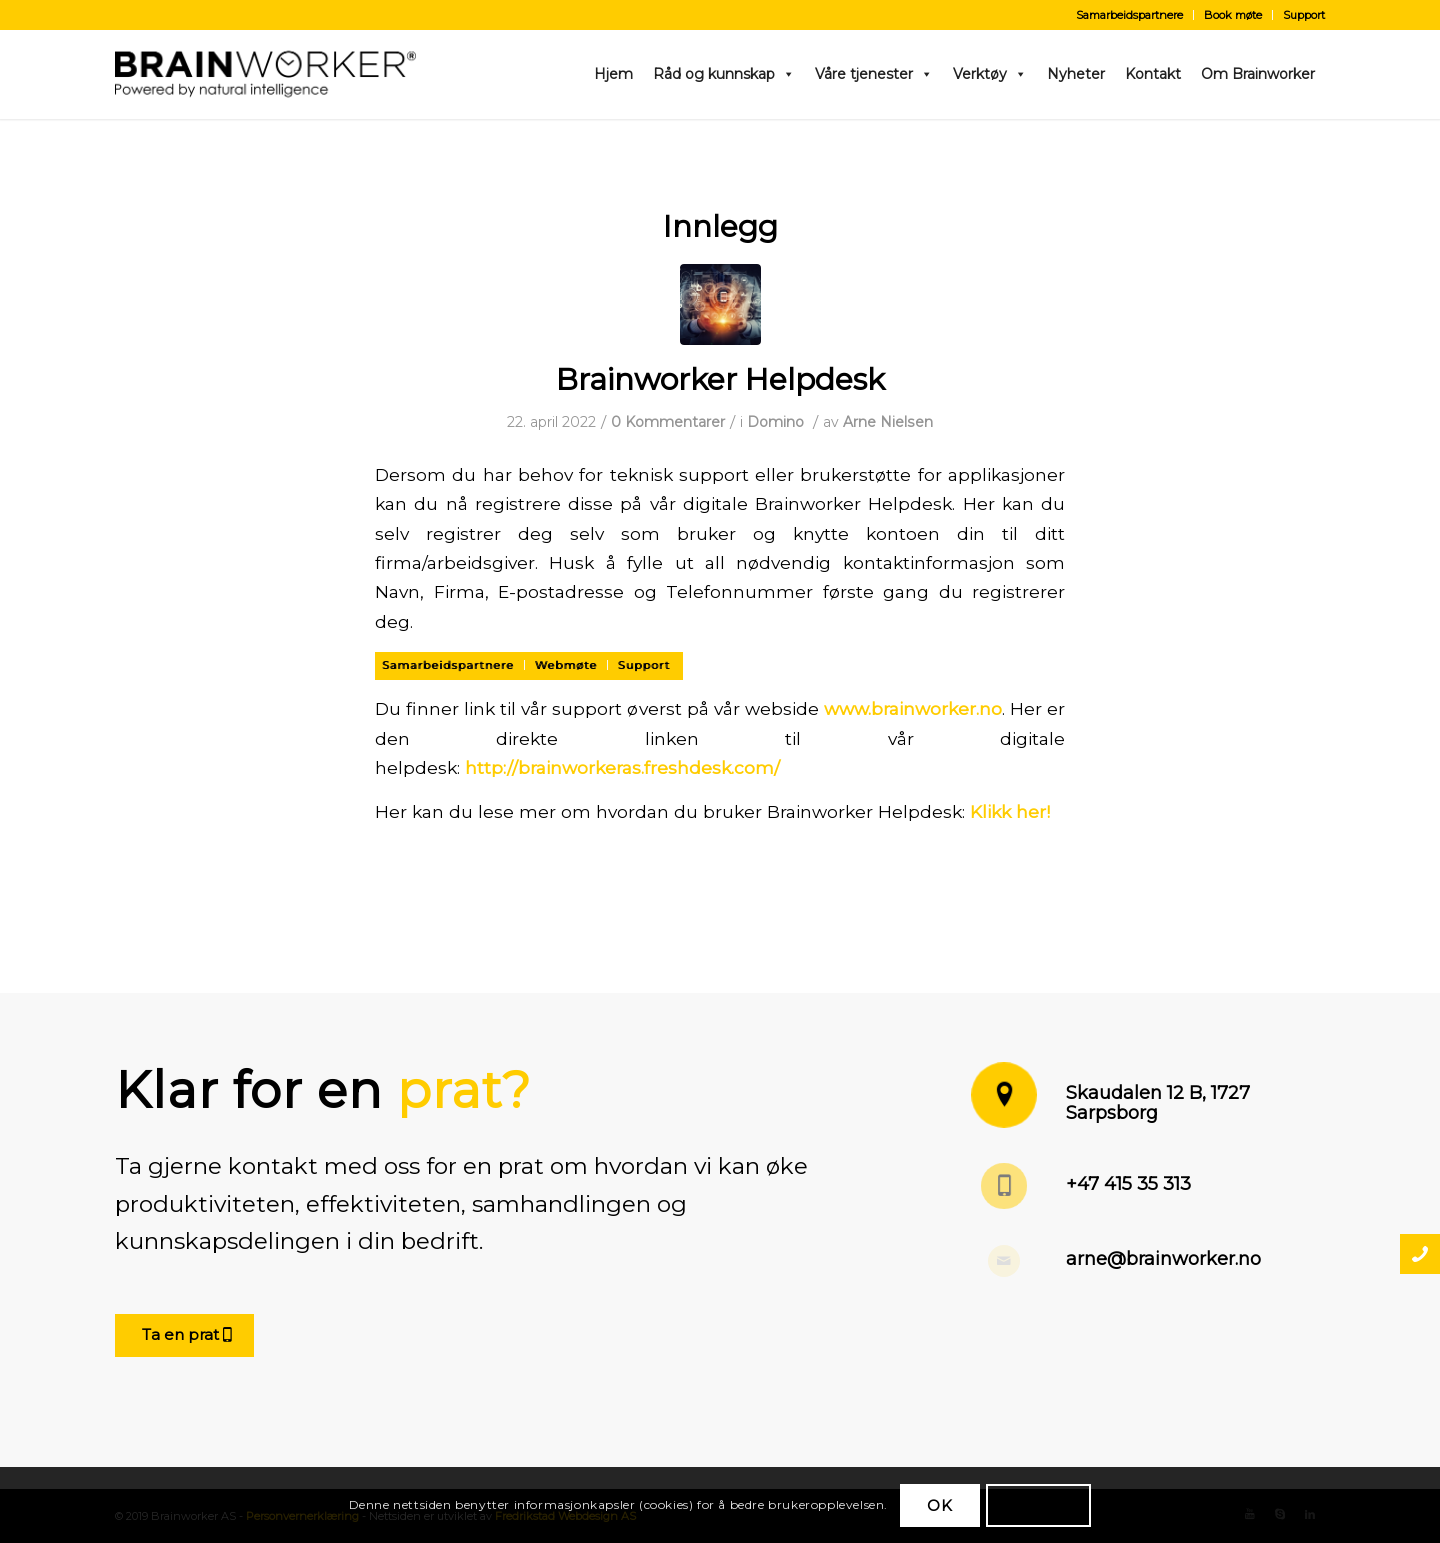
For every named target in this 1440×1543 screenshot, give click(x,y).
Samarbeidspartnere (1129, 15)
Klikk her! (1010, 811)
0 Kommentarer (668, 422)
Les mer (1038, 1505)
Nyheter (1076, 74)
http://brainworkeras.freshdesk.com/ (622, 767)
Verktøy (990, 74)
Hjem (613, 74)
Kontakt (1153, 74)
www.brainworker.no (913, 708)
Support (1304, 15)
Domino (775, 422)
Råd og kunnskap (724, 74)
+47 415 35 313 (1128, 1184)
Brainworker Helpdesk (720, 379)
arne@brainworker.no (1163, 1259)
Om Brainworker (1258, 74)
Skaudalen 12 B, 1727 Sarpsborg (1158, 1103)
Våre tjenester (874, 74)
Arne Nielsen (888, 422)
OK (940, 1505)
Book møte (1233, 15)
